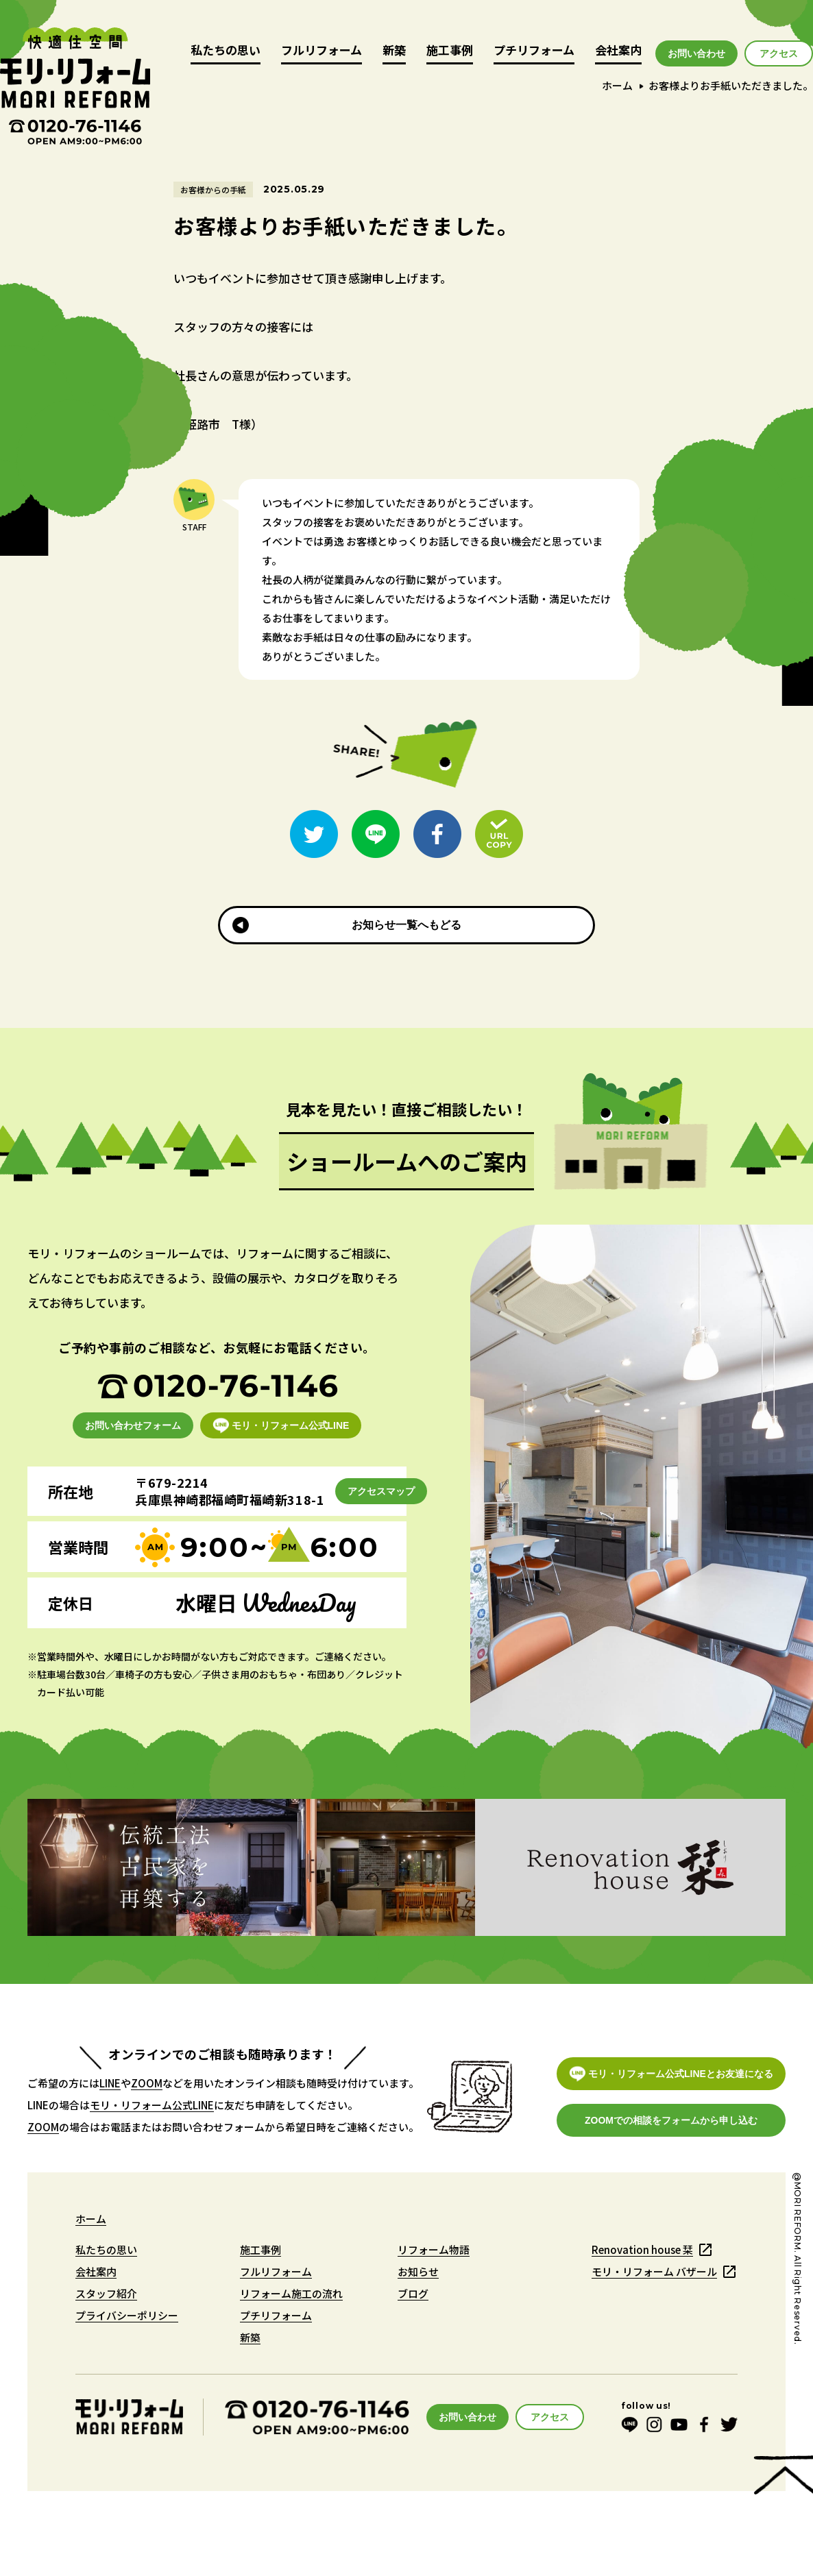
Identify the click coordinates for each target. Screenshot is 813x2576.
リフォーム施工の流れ (291, 2293)
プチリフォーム (534, 51)
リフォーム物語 (434, 2249)
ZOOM (146, 2083)
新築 (394, 51)
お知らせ (418, 2271)
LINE (110, 2083)
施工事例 (449, 51)
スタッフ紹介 (106, 2293)
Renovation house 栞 (642, 2249)
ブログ (413, 2293)
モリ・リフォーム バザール (654, 2271)
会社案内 (618, 51)
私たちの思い (225, 51)
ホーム (617, 85)
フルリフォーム (321, 51)
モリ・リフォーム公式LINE (152, 2105)
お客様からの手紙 (213, 189)
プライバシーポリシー (126, 2315)
